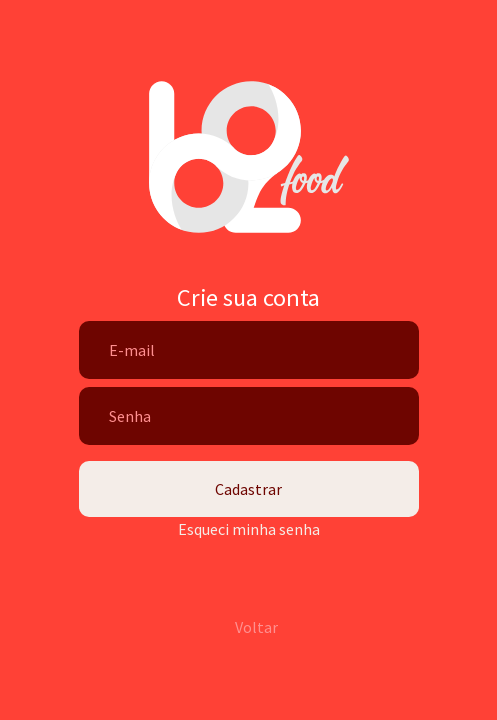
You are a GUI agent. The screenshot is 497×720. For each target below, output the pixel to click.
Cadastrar (248, 489)
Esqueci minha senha (249, 529)
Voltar (256, 627)
